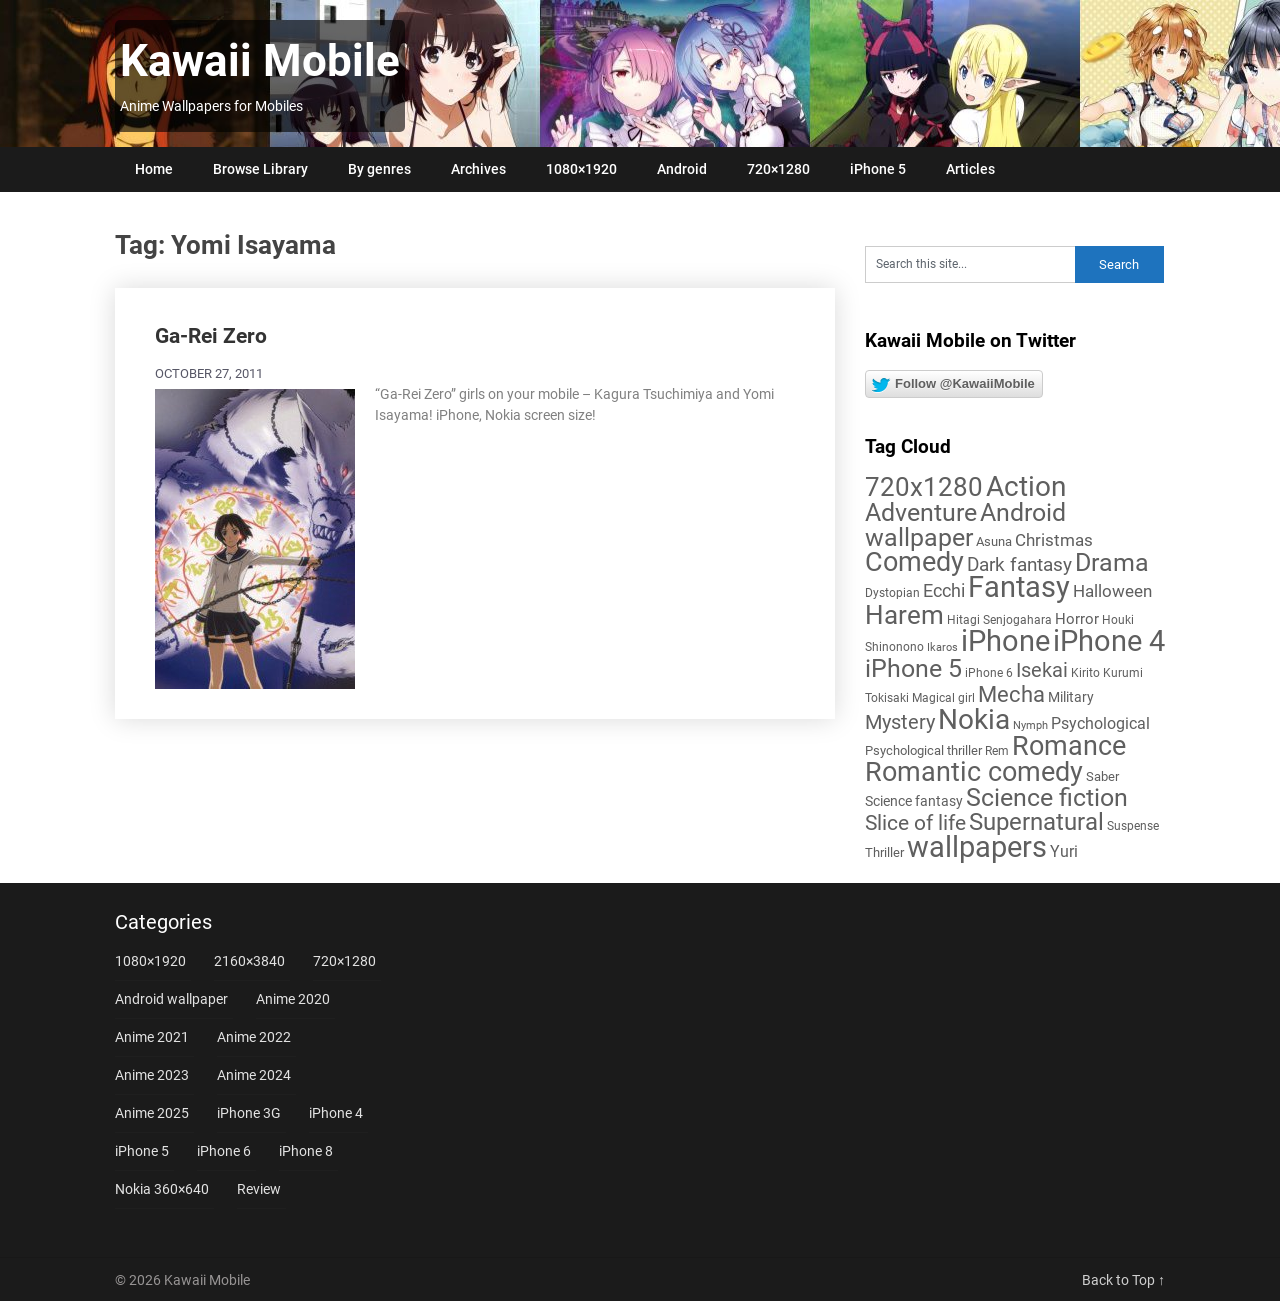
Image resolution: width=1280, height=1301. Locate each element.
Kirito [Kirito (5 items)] (1085, 673)
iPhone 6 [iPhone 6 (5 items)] (989, 673)
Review (259, 1189)
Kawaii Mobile (260, 61)
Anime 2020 (293, 999)
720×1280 (778, 169)
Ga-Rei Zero (211, 336)
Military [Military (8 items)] (1071, 697)
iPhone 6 (224, 1151)
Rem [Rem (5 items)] (997, 751)
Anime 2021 (152, 1037)
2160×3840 (249, 961)
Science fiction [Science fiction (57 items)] (1047, 797)
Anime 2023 (152, 1075)
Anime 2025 (152, 1113)
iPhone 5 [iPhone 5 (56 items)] (913, 668)
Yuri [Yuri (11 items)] (1064, 851)
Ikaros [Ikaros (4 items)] (942, 647)
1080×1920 (581, 169)
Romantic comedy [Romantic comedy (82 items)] (974, 772)
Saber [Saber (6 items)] (1102, 776)
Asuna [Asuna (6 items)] (994, 541)
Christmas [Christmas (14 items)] (1054, 540)
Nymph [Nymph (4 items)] (1030, 725)
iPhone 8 (306, 1151)
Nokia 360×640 (162, 1189)
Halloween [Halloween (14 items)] (1112, 591)
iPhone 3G (249, 1113)
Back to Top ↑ (1123, 1280)
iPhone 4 (336, 1113)
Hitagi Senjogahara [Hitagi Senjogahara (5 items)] (999, 620)
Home (154, 169)
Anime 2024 (254, 1075)
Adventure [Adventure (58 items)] (921, 512)
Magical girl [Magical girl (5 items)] (943, 698)
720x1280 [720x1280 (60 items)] (924, 487)
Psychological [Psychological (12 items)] (1100, 723)
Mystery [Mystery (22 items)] (900, 722)
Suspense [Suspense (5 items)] (1133, 826)
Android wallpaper (171, 999)
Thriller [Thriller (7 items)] (884, 852)
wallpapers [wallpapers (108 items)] (977, 847)
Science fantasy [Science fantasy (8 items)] (914, 801)
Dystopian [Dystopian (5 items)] (892, 593)
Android (682, 169)
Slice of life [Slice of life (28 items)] (915, 822)
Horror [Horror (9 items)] (1077, 619)
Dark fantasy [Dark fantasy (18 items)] (1019, 565)
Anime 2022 (254, 1037)
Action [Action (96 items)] (1026, 486)
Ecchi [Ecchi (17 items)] (944, 590)
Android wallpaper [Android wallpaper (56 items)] (965, 525)
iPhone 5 (878, 169)
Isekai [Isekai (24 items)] (1042, 670)
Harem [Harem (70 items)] (904, 614)
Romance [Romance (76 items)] (1069, 746)
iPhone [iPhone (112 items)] (1005, 641)
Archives (478, 169)
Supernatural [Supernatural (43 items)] (1036, 822)
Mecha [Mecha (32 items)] (1011, 694)
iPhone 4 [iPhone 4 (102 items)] (1109, 641)
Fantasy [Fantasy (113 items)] (1019, 587)
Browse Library (260, 169)
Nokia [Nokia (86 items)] (974, 719)
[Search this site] (970, 264)
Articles (970, 169)
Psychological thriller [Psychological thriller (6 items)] (923, 750)
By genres (379, 169)
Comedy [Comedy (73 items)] (914, 562)
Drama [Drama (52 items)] (1112, 562)
